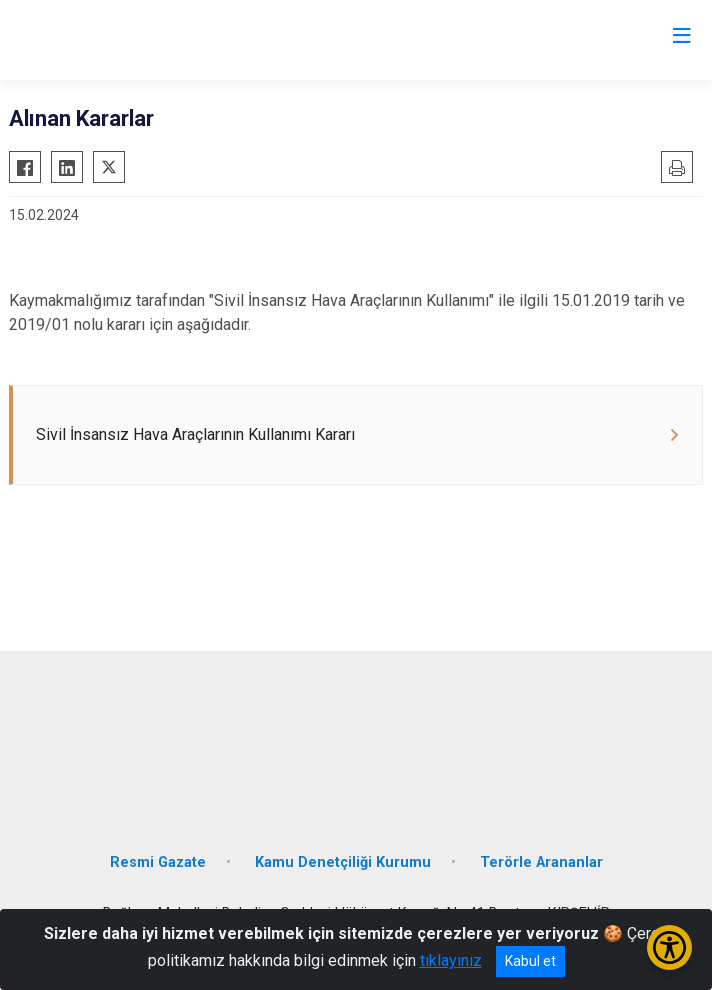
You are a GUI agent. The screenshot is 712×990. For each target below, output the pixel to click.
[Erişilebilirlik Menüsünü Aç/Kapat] (669, 947)
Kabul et (530, 961)
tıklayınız (451, 960)
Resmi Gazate (158, 862)
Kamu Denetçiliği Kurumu (343, 862)
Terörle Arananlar (541, 862)
